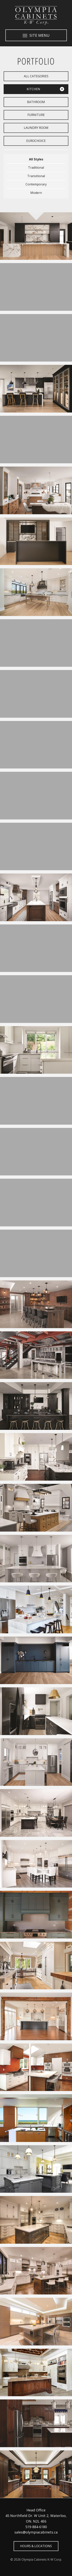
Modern (36, 193)
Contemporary (36, 184)
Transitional (36, 176)
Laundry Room (36, 128)
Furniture (36, 115)
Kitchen (33, 89)
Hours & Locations (36, 2546)
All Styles (36, 159)
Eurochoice (36, 141)
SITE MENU (36, 35)
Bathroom (36, 102)
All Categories (36, 76)
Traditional (36, 167)
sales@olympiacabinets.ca (36, 2532)
